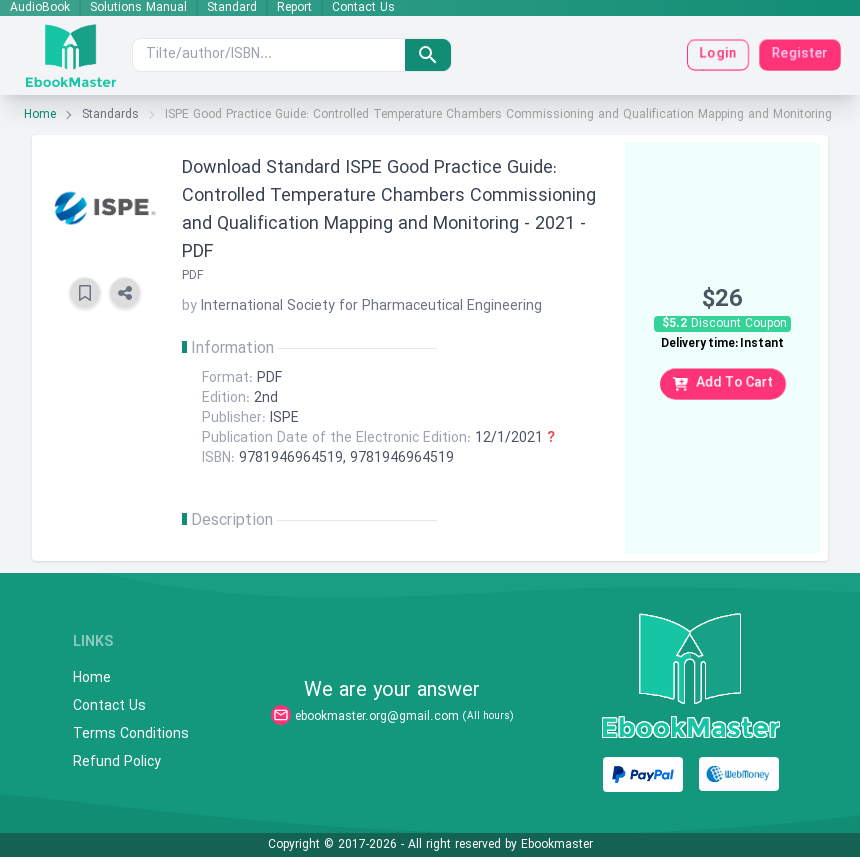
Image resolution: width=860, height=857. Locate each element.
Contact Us (363, 8)
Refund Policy (117, 763)
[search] (428, 55)
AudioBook (40, 8)
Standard (232, 8)
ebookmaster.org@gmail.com (377, 717)
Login (718, 54)
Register (800, 54)
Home (40, 115)
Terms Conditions (131, 735)
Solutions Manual (138, 8)
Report (294, 8)
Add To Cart (723, 383)
